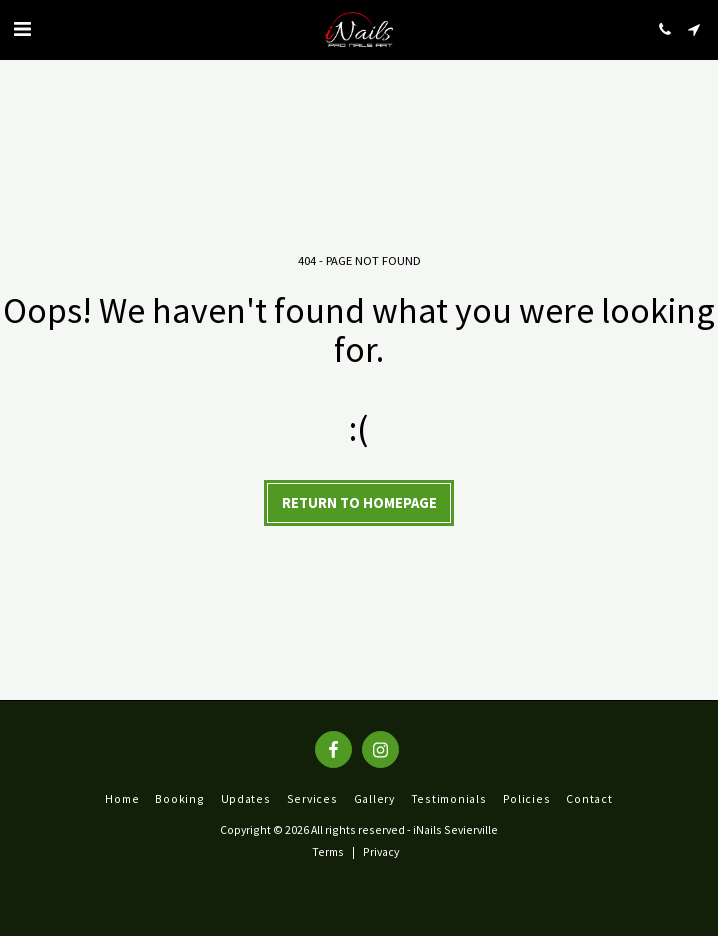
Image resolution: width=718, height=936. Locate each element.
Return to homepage (359, 503)
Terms (328, 851)
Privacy (381, 851)
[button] (22, 28)
